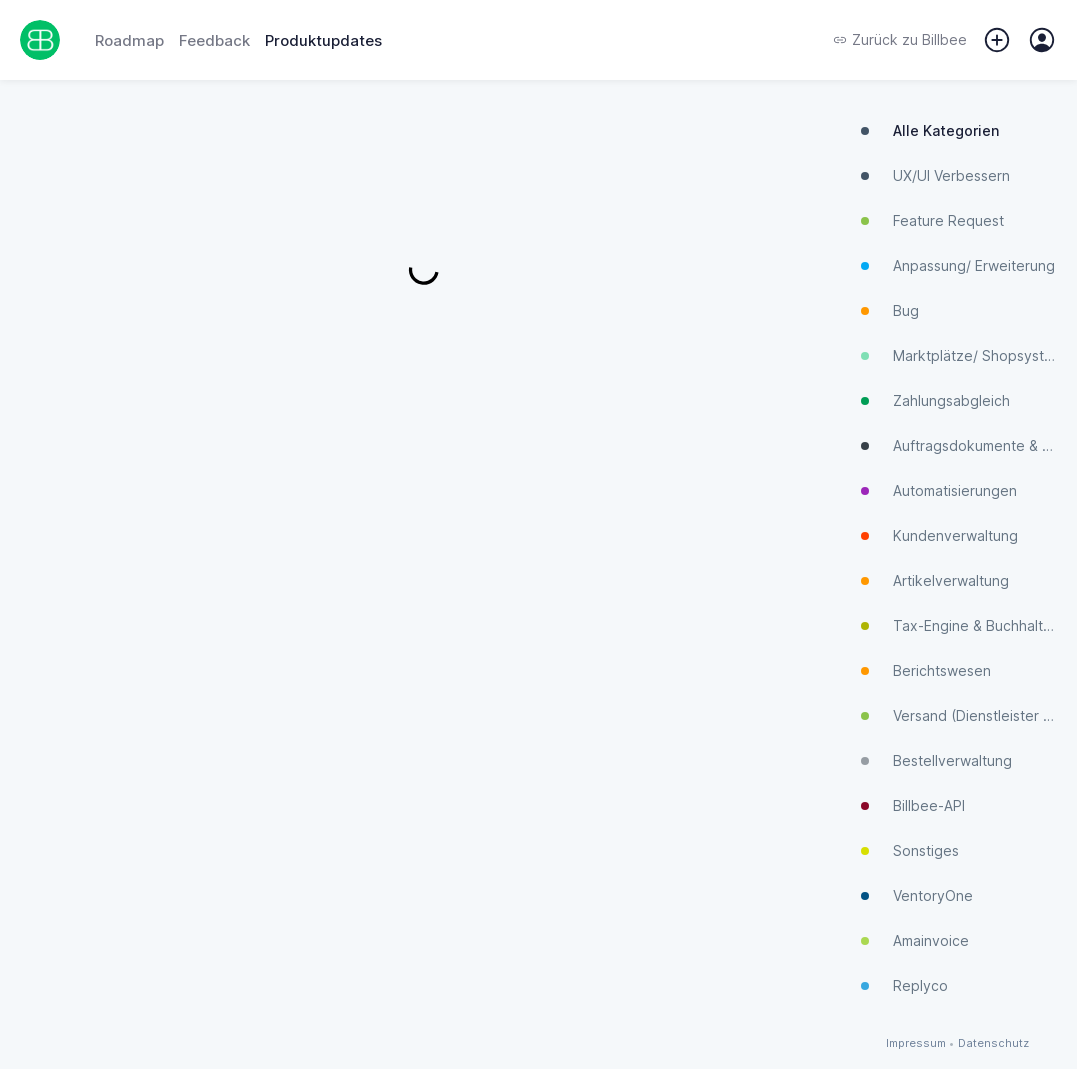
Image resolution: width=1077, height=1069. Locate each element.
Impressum (916, 1043)
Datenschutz (993, 1043)
